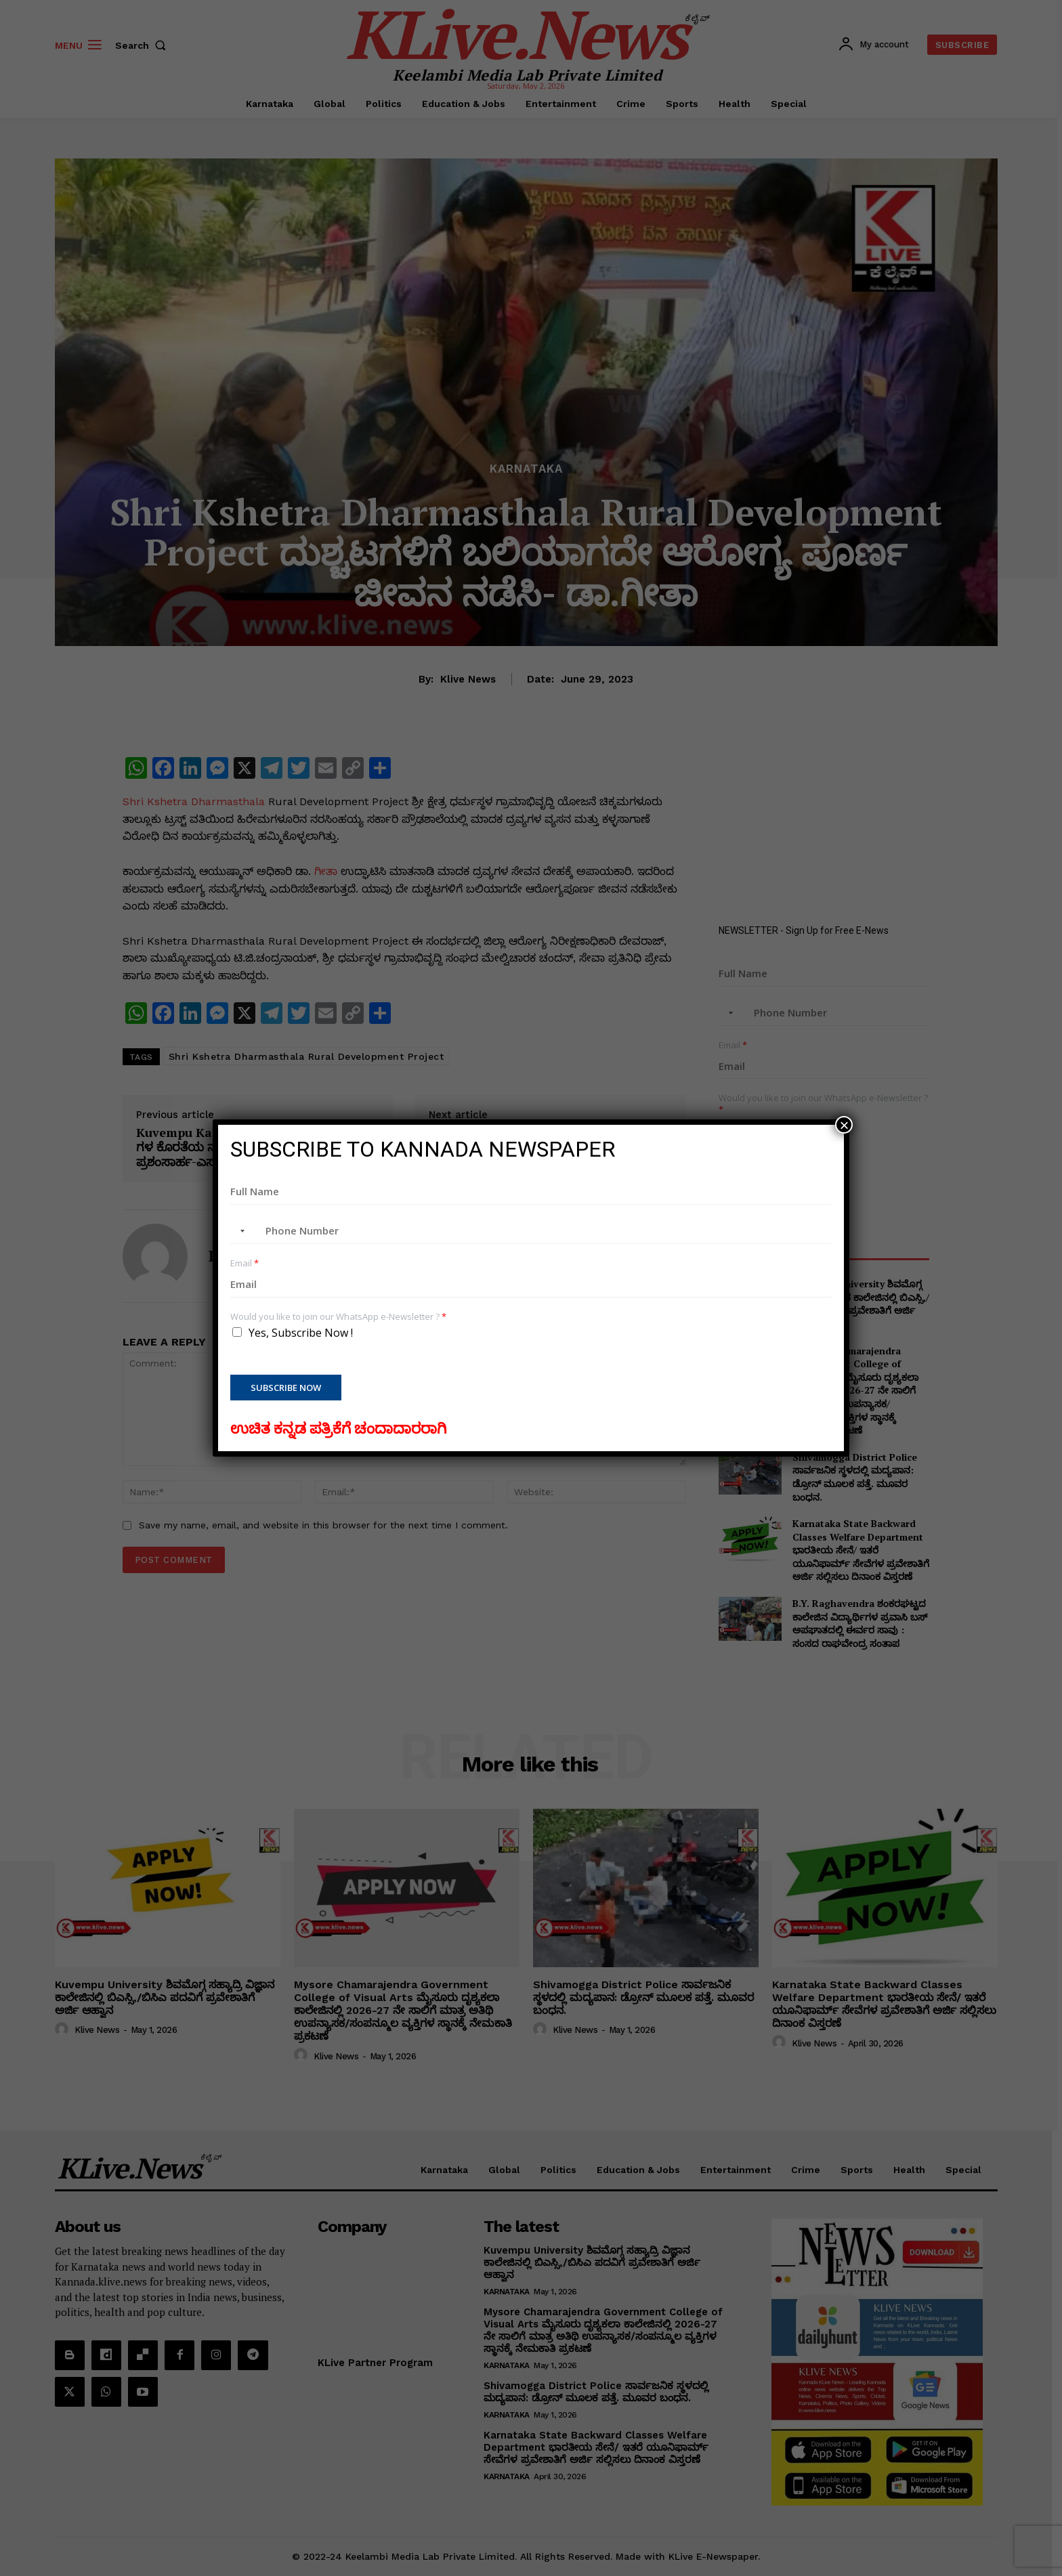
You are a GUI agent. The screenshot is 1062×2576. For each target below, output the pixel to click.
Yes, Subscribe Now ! (301, 1332)
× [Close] (844, 1125)
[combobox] (240, 1231)
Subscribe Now (286, 1387)
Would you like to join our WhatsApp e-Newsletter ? (338, 1317)
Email (244, 1263)
